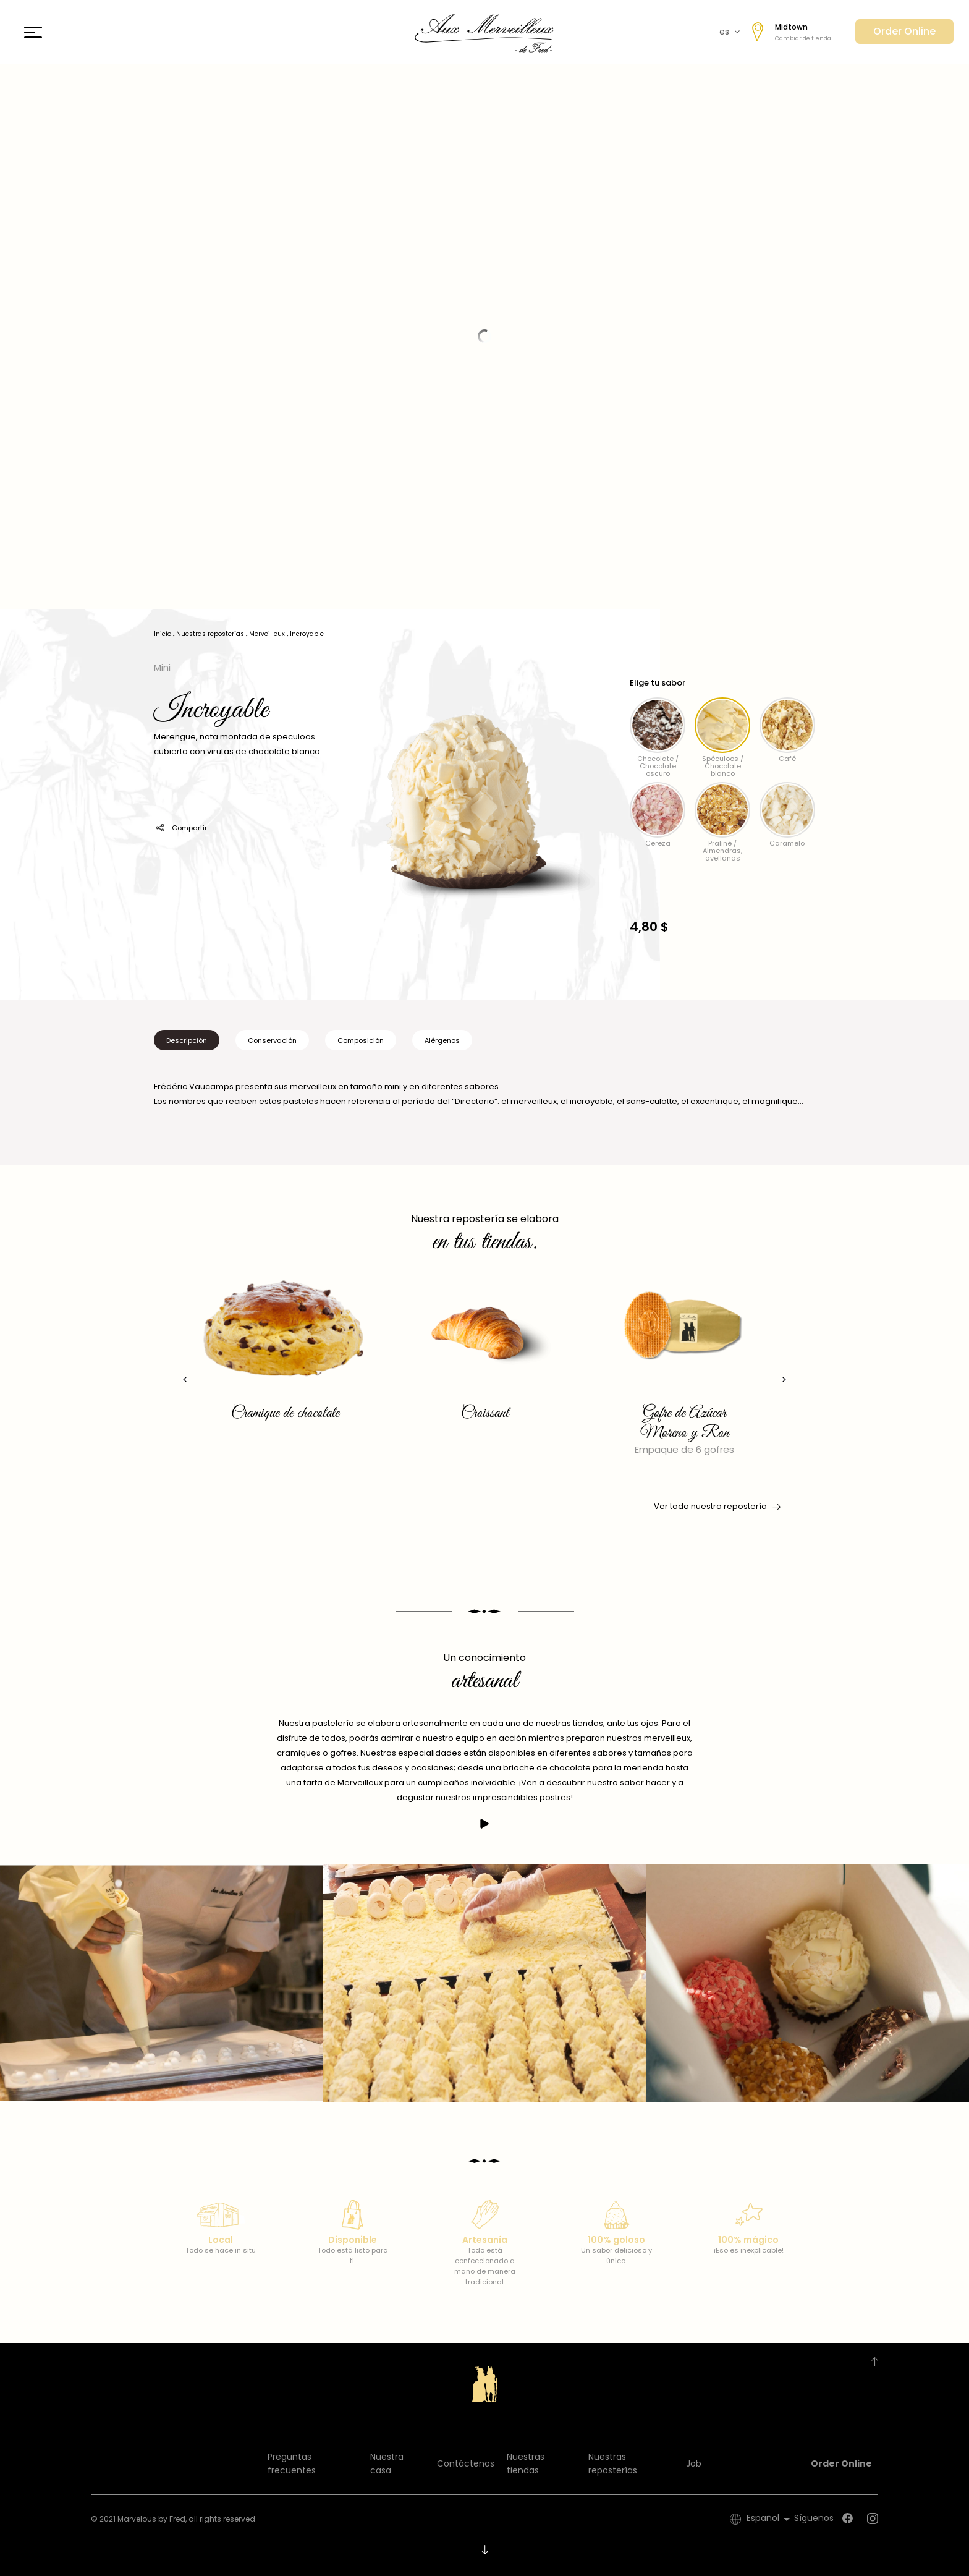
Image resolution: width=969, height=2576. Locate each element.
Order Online (904, 31)
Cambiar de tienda (803, 38)
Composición (360, 1040)
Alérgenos (442, 1040)
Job (693, 2463)
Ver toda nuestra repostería (716, 1506)
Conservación (272, 1040)
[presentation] (185, 1379)
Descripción (186, 1040)
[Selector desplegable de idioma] (770, 2519)
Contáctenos (465, 2463)
